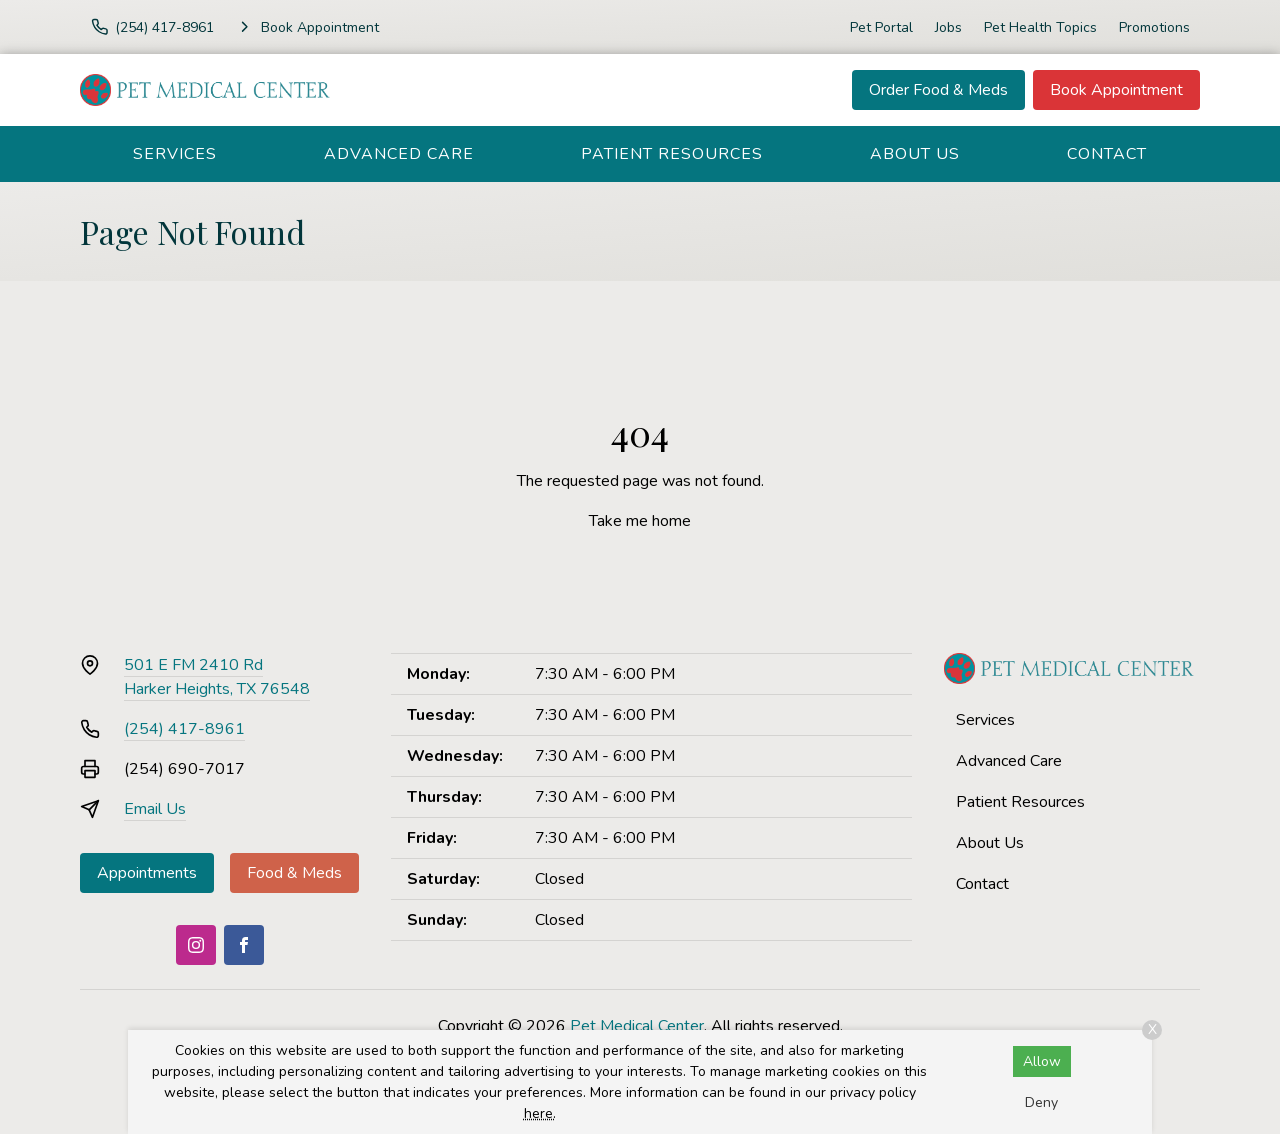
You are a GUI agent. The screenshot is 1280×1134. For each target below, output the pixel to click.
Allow (1042, 1061)
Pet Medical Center (637, 1026)
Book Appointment (1116, 90)
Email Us (155, 809)
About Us (915, 154)
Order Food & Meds (938, 90)
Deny (1041, 1102)
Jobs (948, 27)
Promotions (1154, 27)
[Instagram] (196, 945)
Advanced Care (399, 154)
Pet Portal (881, 27)
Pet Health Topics (1040, 27)
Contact (1107, 154)
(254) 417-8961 (184, 729)
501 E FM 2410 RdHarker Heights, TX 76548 (217, 677)
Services (175, 154)
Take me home (640, 521)
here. (540, 1113)
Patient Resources (672, 154)
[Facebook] (244, 945)
